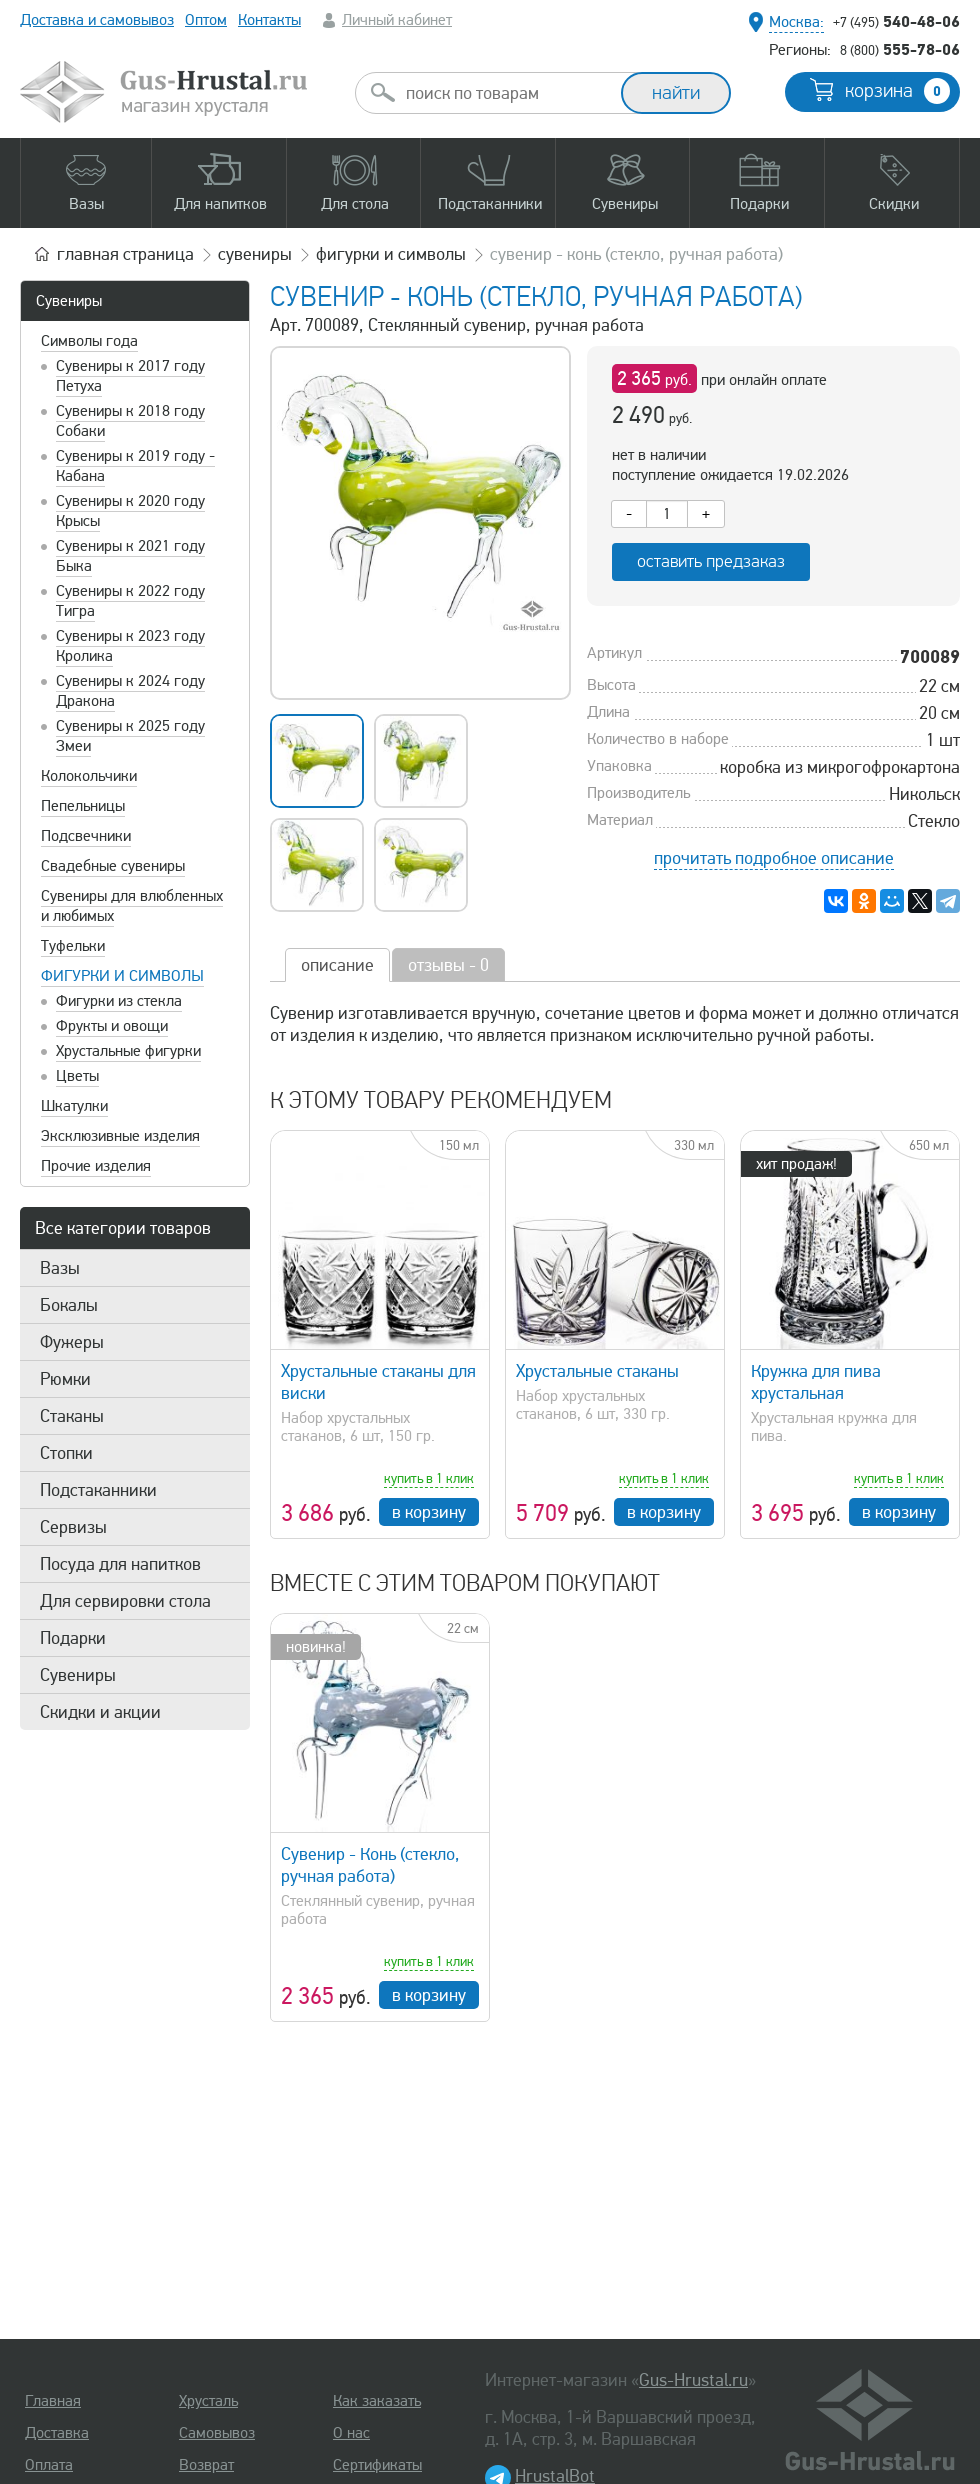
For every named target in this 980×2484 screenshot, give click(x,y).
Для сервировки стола (125, 1601)
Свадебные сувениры (113, 866)
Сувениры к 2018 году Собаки (130, 421)
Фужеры (72, 1342)
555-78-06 (900, 49)
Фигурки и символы (122, 976)
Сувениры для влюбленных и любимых (132, 906)
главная (125, 254)
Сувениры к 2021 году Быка (130, 556)
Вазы (60, 1268)
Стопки (66, 1453)
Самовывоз (217, 2433)
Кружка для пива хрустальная (816, 1382)
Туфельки (73, 946)
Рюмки (65, 1379)
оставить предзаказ (711, 561)
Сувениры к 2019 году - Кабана (135, 466)
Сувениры (69, 301)
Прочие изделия (96, 1166)
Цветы (77, 1076)
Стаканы (72, 1416)
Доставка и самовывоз (97, 20)
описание (337, 965)
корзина (897, 91)
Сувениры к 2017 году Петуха (130, 376)
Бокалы (69, 1305)
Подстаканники (98, 1490)
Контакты (269, 20)
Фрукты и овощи (112, 1026)
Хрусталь (208, 2401)
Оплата (49, 2465)
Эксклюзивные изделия (120, 1136)
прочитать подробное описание (774, 858)
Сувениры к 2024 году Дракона (130, 691)
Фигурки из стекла (119, 1001)
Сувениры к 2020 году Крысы (130, 511)
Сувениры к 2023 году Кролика (130, 646)
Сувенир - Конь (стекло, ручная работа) (370, 1865)
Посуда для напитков (120, 1564)
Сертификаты (377, 2465)
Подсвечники (86, 836)
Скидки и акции (100, 1712)
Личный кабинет (397, 20)
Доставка (57, 2433)
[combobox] (506, 93)
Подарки (73, 1638)
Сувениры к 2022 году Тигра (130, 601)
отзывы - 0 (448, 965)
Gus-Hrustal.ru (693, 2380)
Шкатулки (74, 1106)
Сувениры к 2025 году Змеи (130, 736)
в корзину (429, 1512)
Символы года (89, 341)
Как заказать (377, 2401)
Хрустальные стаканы (597, 1371)
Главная (53, 2401)
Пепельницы (83, 806)
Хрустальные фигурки (128, 1051)
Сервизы (73, 1527)
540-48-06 (896, 21)
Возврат (206, 2465)
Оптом (206, 20)
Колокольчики (89, 776)
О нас (351, 2433)
